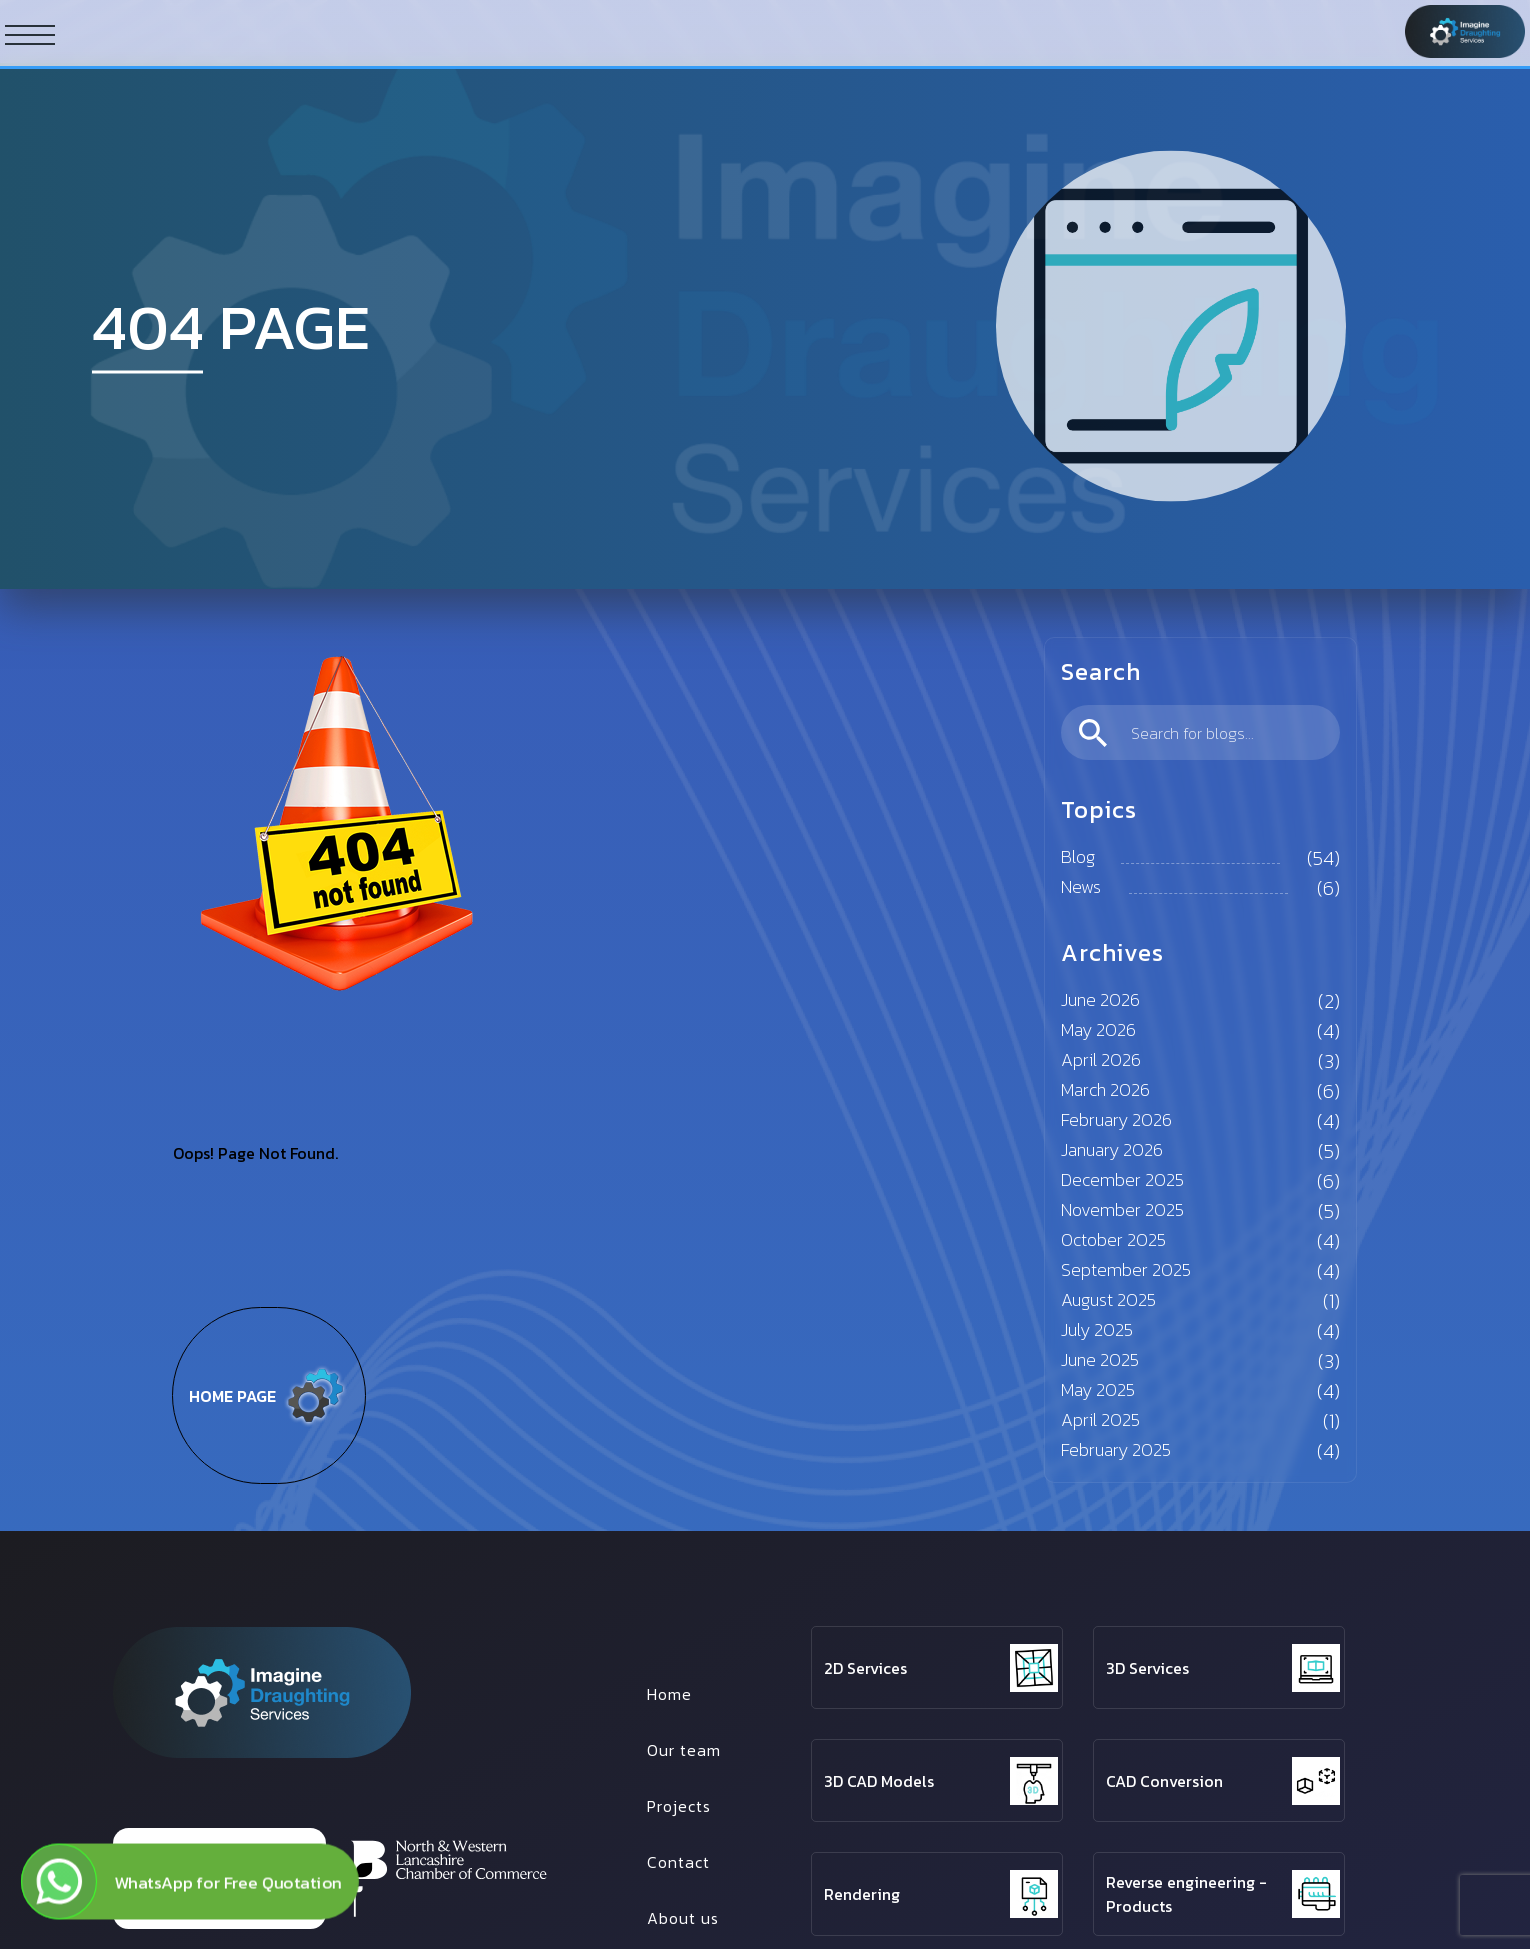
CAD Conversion (1164, 1781)
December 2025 (1122, 1179)
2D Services (865, 1668)
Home (669, 1694)
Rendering (862, 1894)
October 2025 (1113, 1239)
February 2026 (1116, 1119)
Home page (269, 1396)
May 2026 (1098, 1029)
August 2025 (1108, 1299)
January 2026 (1112, 1149)
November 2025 (1122, 1209)
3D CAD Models (879, 1781)
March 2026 (1105, 1089)
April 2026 (1101, 1059)
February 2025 (1116, 1449)
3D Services (1147, 1668)
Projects (679, 1806)
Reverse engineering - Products (1186, 1894)
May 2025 (1098, 1389)
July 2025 (1097, 1329)
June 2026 (1100, 999)
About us (683, 1918)
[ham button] (30, 34)
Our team (684, 1750)
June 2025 (1100, 1359)
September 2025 (1126, 1269)
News (1081, 886)
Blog (1078, 856)
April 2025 (1100, 1419)
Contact (678, 1862)
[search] (1201, 732)
